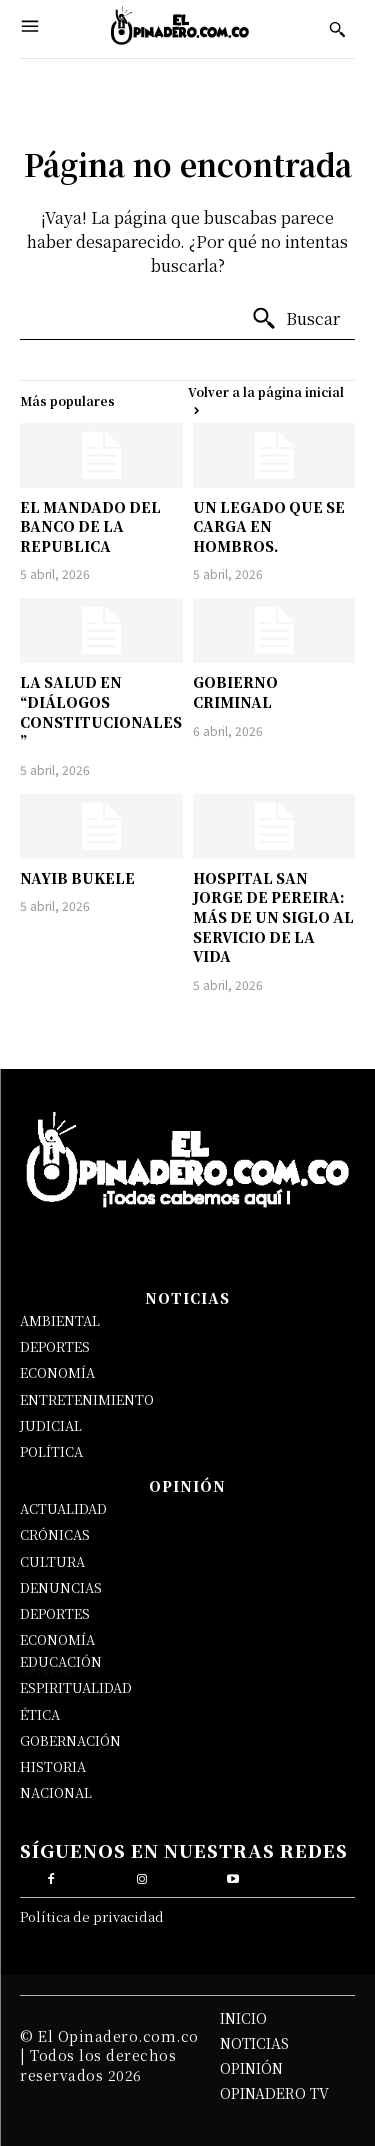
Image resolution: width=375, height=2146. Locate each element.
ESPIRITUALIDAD (76, 1687)
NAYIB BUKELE (77, 878)
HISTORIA (53, 1766)
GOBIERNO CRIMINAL (235, 692)
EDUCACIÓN (61, 1661)
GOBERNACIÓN (70, 1740)
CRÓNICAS (55, 1534)
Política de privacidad (92, 1916)
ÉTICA (40, 1714)
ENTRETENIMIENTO (87, 1399)
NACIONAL (56, 1792)
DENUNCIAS (61, 1587)
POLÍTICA (51, 1451)
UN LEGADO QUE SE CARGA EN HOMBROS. (269, 526)
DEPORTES (55, 1346)
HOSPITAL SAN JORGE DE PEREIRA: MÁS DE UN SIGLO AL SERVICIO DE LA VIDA (273, 917)
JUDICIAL (51, 1425)
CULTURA (52, 1561)
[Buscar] (295, 319)
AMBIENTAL (60, 1320)
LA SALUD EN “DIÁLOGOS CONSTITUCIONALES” (101, 711)
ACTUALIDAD (63, 1508)
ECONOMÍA (57, 1372)
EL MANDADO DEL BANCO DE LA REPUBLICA (90, 526)
